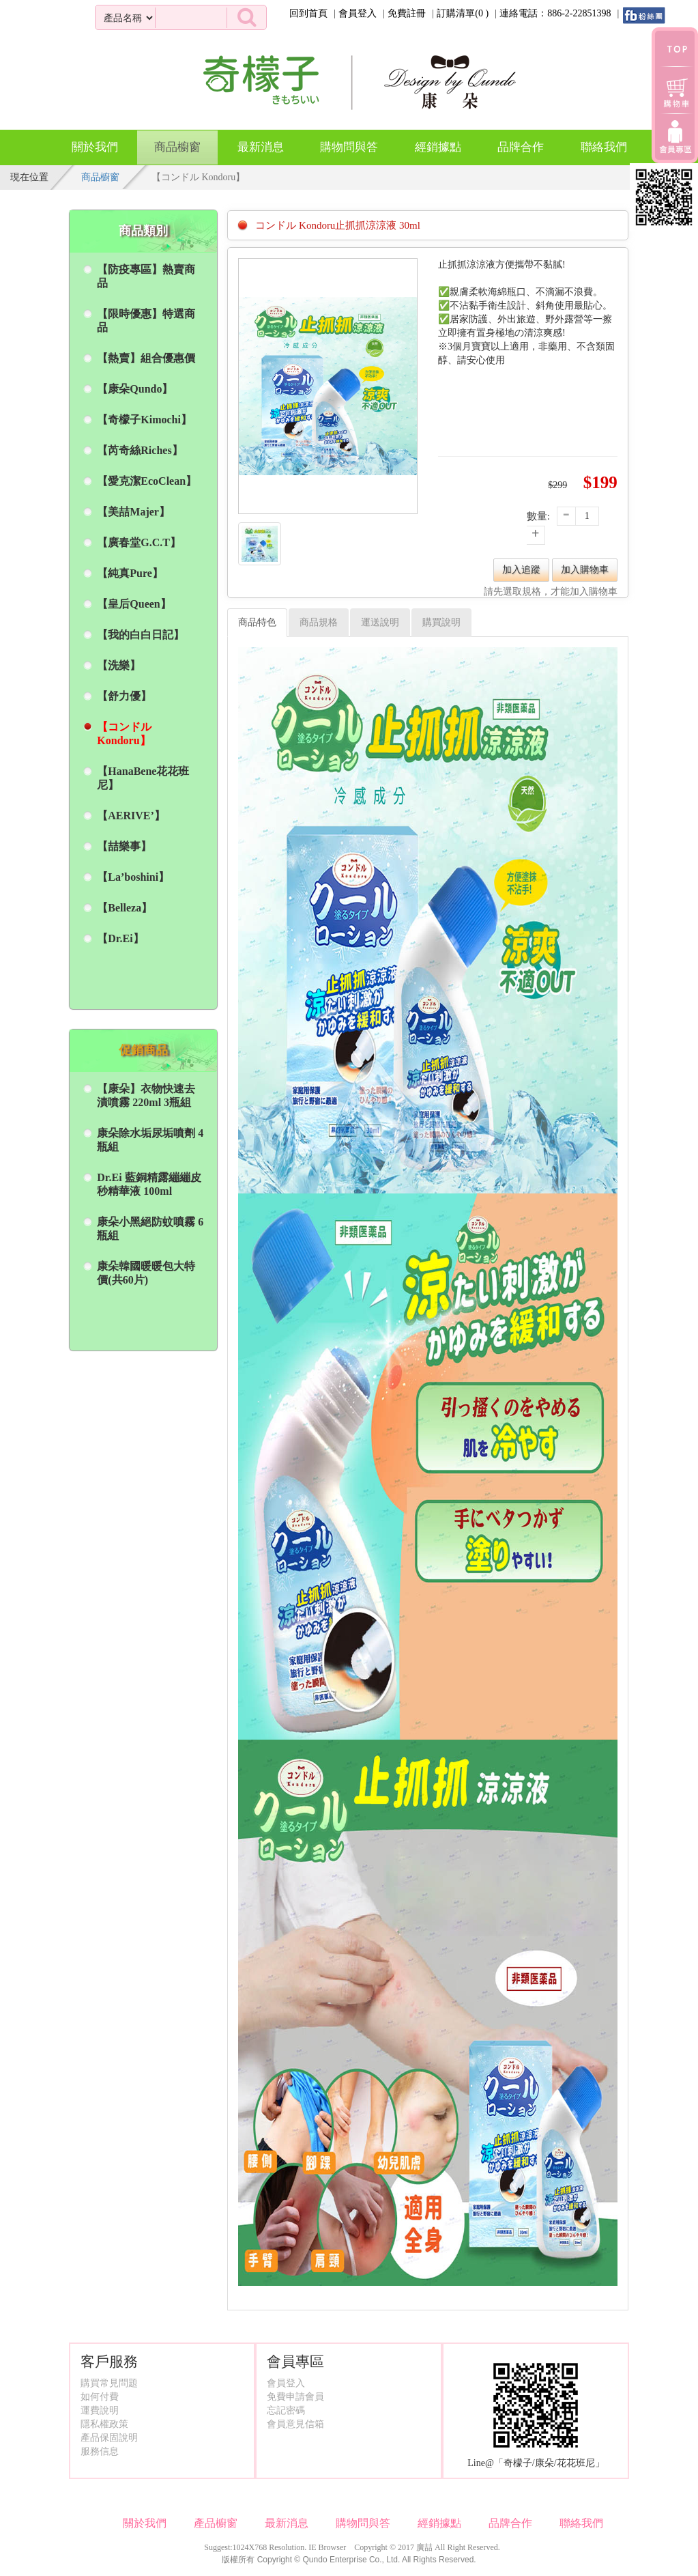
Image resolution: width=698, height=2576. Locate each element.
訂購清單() (463, 13)
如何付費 (100, 2397)
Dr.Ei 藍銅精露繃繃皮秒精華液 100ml (149, 1184)
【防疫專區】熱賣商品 (146, 276)
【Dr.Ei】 (120, 938)
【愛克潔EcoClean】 (147, 481)
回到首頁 (308, 13)
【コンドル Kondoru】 (124, 733)
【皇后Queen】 (134, 604)
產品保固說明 (109, 2438)
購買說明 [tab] (441, 622)
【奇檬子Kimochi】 (144, 419)
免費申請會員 (295, 2397)
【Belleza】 (124, 908)
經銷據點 (438, 147)
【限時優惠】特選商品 (146, 320)
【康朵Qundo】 (135, 389)
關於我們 (95, 147)
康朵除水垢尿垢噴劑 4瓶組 (150, 1139)
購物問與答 (349, 147)
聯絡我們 (604, 147)
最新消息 (260, 147)
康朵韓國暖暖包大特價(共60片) (146, 1273)
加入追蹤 (521, 570)
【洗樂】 (119, 665)
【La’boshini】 (133, 877)
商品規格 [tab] (319, 622)
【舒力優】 (124, 696)
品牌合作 (520, 147)
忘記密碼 (286, 2410)
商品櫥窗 (177, 142)
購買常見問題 (109, 2383)
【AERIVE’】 (131, 815)
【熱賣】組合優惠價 (146, 358)
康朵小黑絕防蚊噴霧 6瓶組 (150, 1228)
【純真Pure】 (130, 573)
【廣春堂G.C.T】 (139, 542)
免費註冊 (407, 13)
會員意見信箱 (295, 2424)
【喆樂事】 (124, 846)
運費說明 (100, 2410)
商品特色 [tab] (257, 622)
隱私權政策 (104, 2424)
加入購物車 (585, 570)
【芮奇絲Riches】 (139, 450)
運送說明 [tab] (380, 622)
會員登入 (357, 13)
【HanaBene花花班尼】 (143, 778)
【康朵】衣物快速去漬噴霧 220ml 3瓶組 (146, 1095)
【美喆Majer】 (133, 512)
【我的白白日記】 (140, 634)
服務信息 (100, 2451)
